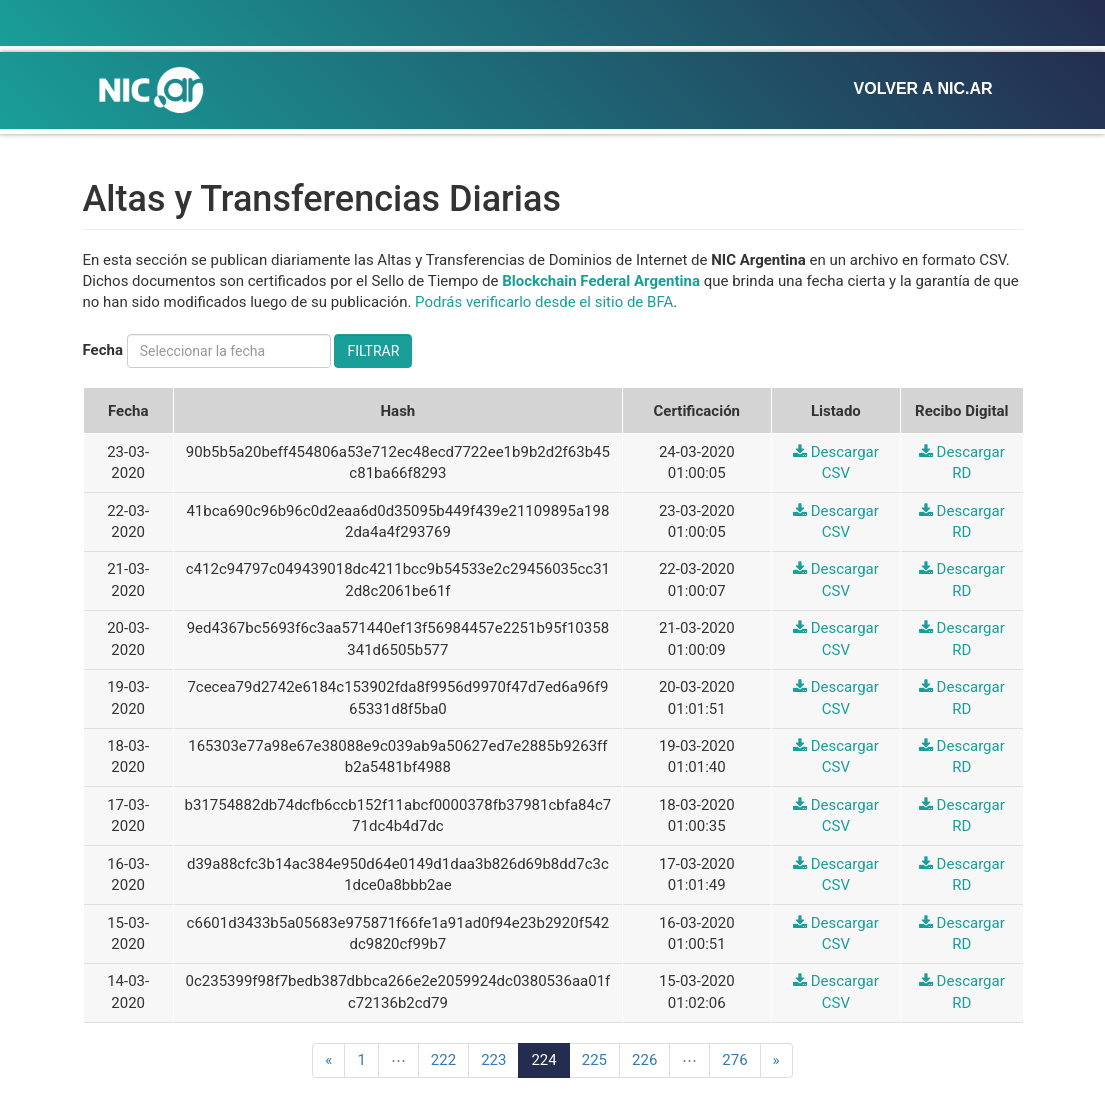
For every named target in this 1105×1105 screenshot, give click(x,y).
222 (443, 1060)
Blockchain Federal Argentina (601, 281)
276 (734, 1060)
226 (644, 1060)
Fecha (103, 350)
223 (493, 1060)
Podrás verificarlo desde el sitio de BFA (544, 302)
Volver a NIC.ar (923, 88)
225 (594, 1060)
